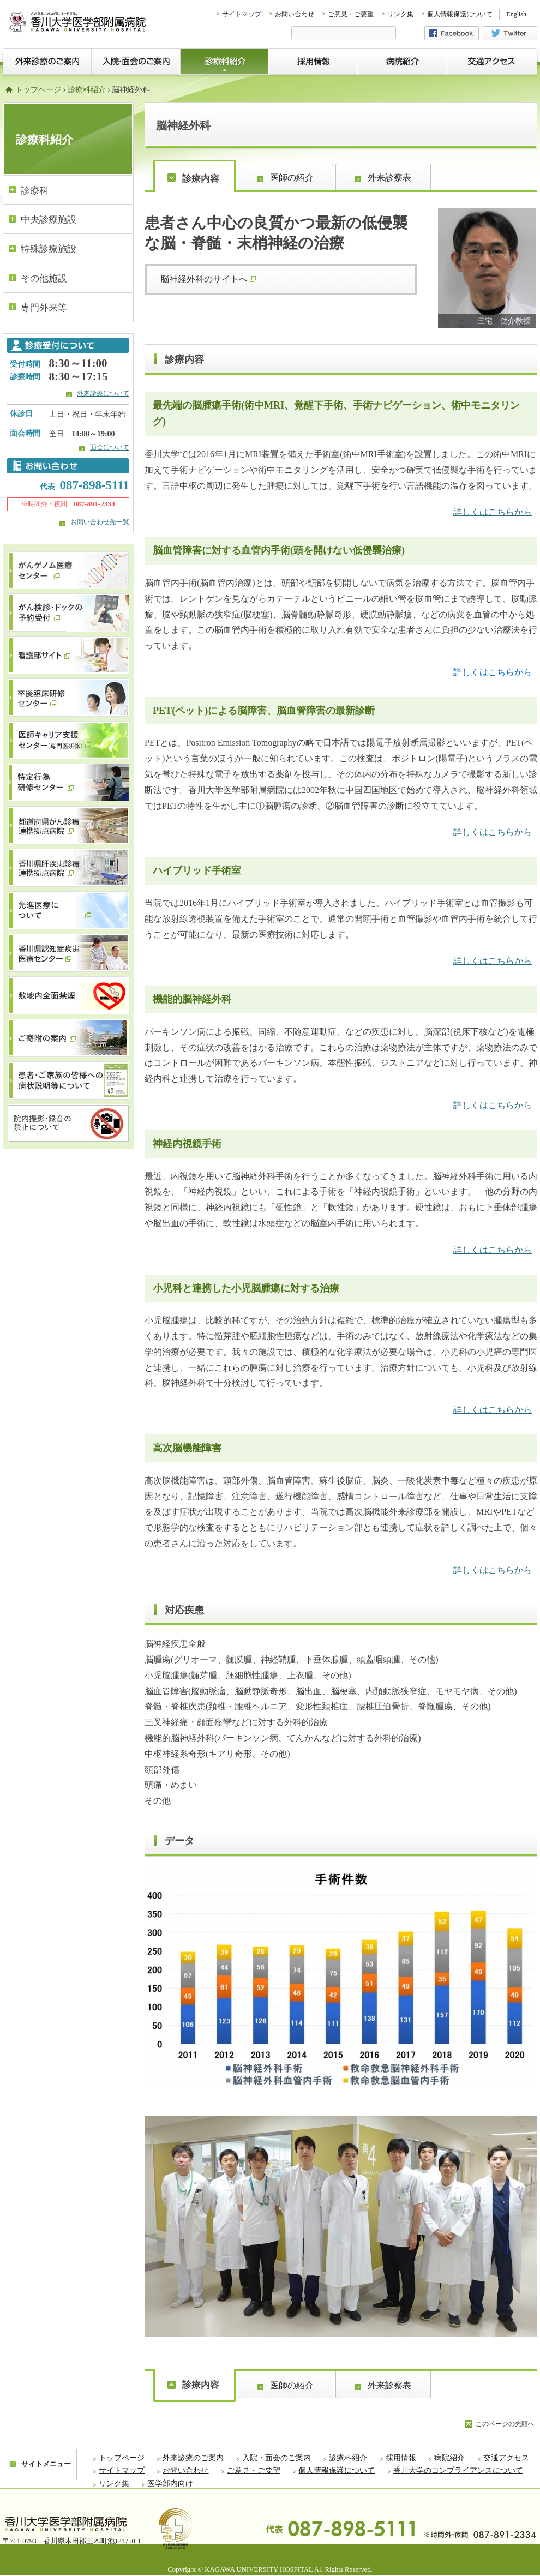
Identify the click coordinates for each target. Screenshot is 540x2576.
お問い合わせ (294, 14)
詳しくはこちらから (492, 512)
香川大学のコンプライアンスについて (458, 2470)
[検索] (343, 34)
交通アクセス (506, 2458)
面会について (109, 447)
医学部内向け (170, 2483)
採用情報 (401, 2458)
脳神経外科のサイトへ (208, 279)
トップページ (38, 90)
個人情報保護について (460, 14)
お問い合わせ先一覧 (99, 522)
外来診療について (103, 393)
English (516, 14)
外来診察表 (389, 177)
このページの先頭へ (505, 2424)
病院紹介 (449, 2458)
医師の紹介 (292, 177)
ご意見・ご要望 (351, 14)
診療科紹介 (87, 90)
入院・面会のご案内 (276, 2458)
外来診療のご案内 (193, 2458)
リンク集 (400, 14)
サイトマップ (241, 14)
